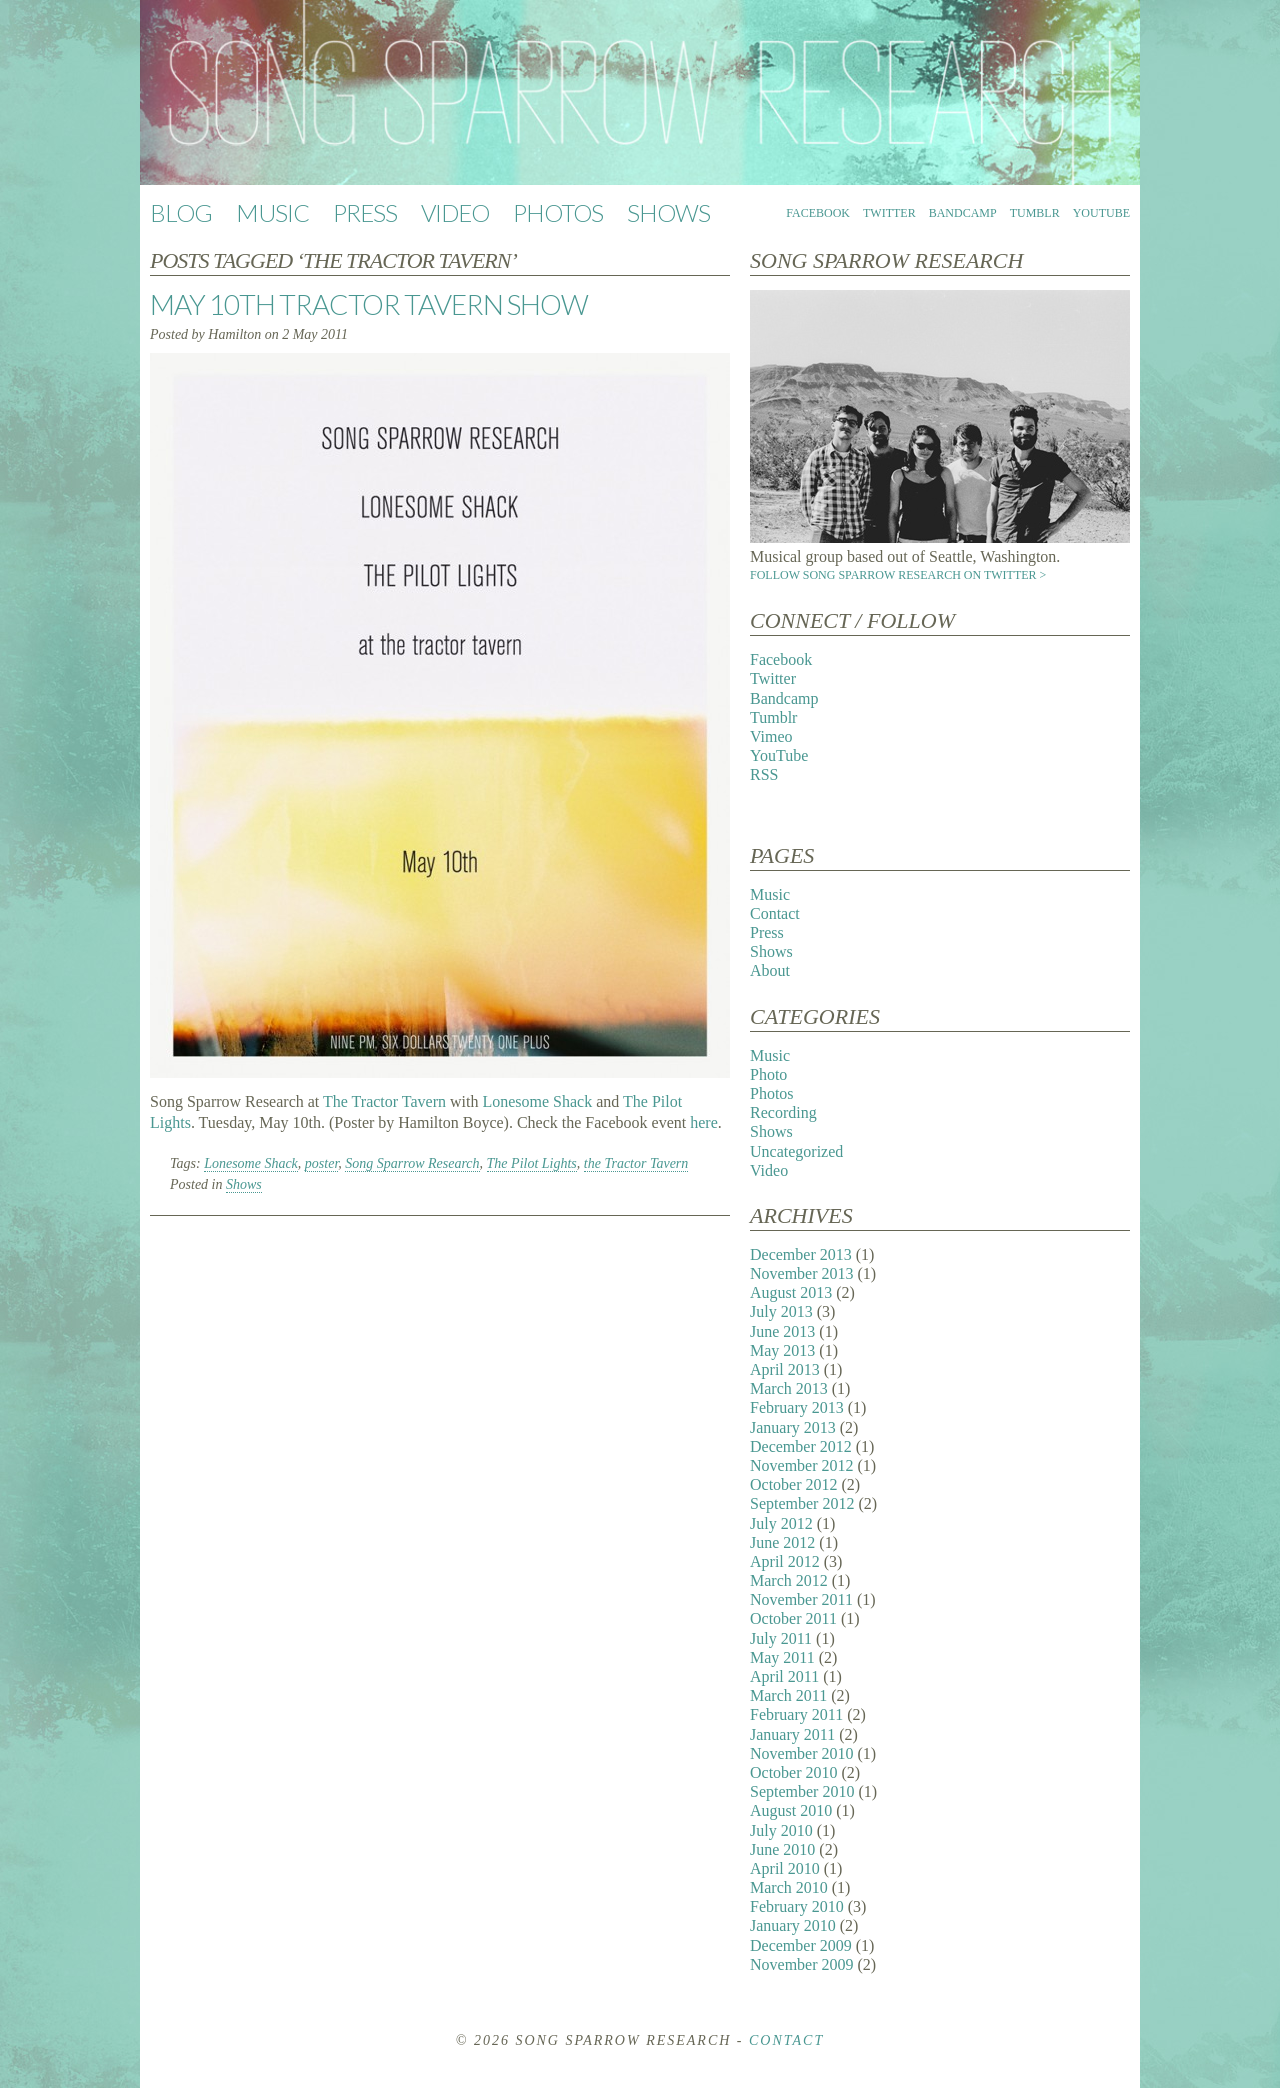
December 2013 (801, 1254)
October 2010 (794, 1772)
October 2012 (794, 1484)
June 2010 (782, 1849)
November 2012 (802, 1465)
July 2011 (781, 1638)
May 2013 (782, 1350)
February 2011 (796, 1714)
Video (455, 212)
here (704, 1122)
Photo (768, 1074)
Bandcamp (963, 213)
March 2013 (789, 1388)
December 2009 (801, 1945)
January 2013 (793, 1427)
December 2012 (801, 1446)
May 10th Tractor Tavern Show (369, 304)
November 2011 (801, 1599)
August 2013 (791, 1292)
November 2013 (802, 1273)
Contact (775, 913)
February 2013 (797, 1407)
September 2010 (802, 1791)
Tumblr (1035, 213)
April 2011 (784, 1676)
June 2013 (782, 1331)
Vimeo (771, 736)
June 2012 (782, 1542)
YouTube (1101, 213)
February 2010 (797, 1906)
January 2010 (793, 1925)
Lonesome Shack (537, 1101)
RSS (764, 774)
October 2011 (793, 1618)
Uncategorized (796, 1151)
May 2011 (782, 1657)
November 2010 (802, 1753)
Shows (668, 212)
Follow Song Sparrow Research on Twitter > (898, 575)
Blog (181, 212)
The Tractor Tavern (384, 1101)
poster (321, 1163)
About (770, 970)
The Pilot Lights (532, 1163)
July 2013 (781, 1311)
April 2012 (785, 1561)
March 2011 (788, 1695)
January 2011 (792, 1734)
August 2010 (791, 1810)
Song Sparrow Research (412, 1163)
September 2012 (802, 1503)
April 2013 (785, 1369)
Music (272, 212)
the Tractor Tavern (636, 1163)
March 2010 (789, 1887)
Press (365, 212)
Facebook (818, 213)
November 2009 (802, 1964)
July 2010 (781, 1830)
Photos (558, 212)
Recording (783, 1112)
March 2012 (789, 1580)
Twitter (889, 213)
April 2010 (785, 1868)
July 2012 (781, 1523)
